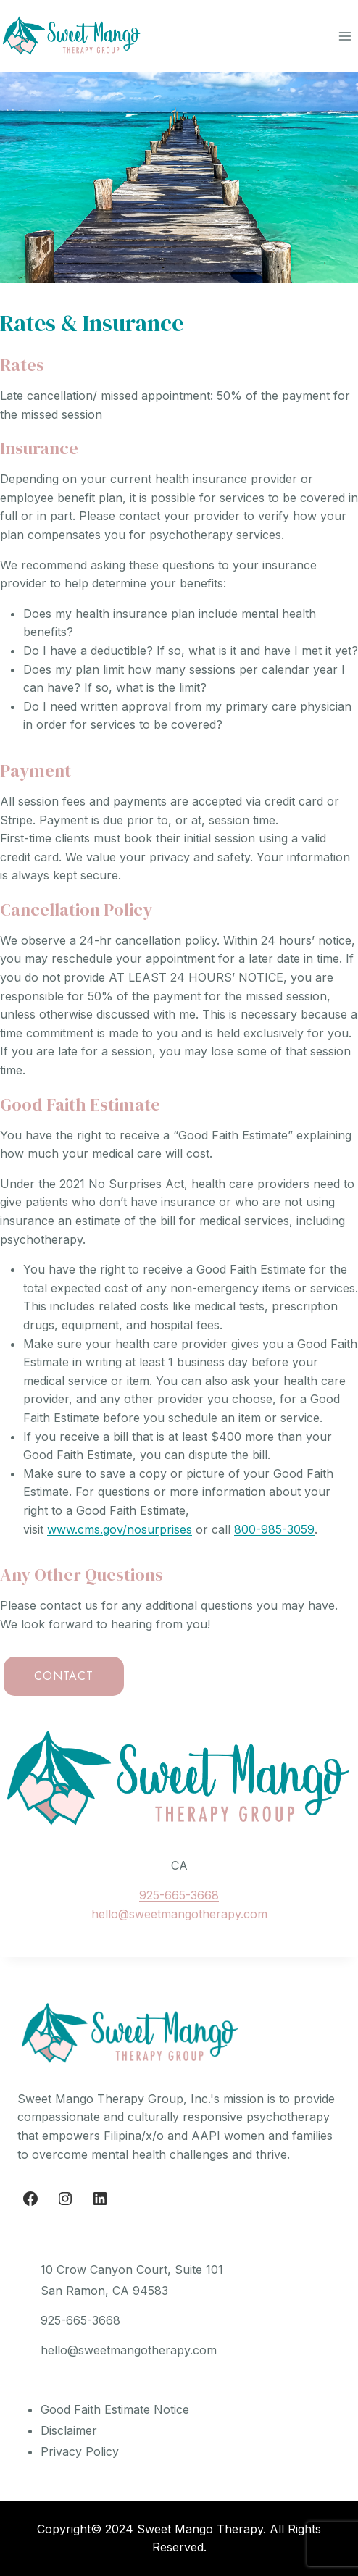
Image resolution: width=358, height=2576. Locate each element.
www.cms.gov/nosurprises (119, 1529)
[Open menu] (344, 36)
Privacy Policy (80, 2451)
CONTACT (63, 1676)
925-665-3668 (179, 1895)
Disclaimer (69, 2430)
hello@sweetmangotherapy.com (179, 1914)
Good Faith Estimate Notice (115, 2409)
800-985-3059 (274, 1529)
